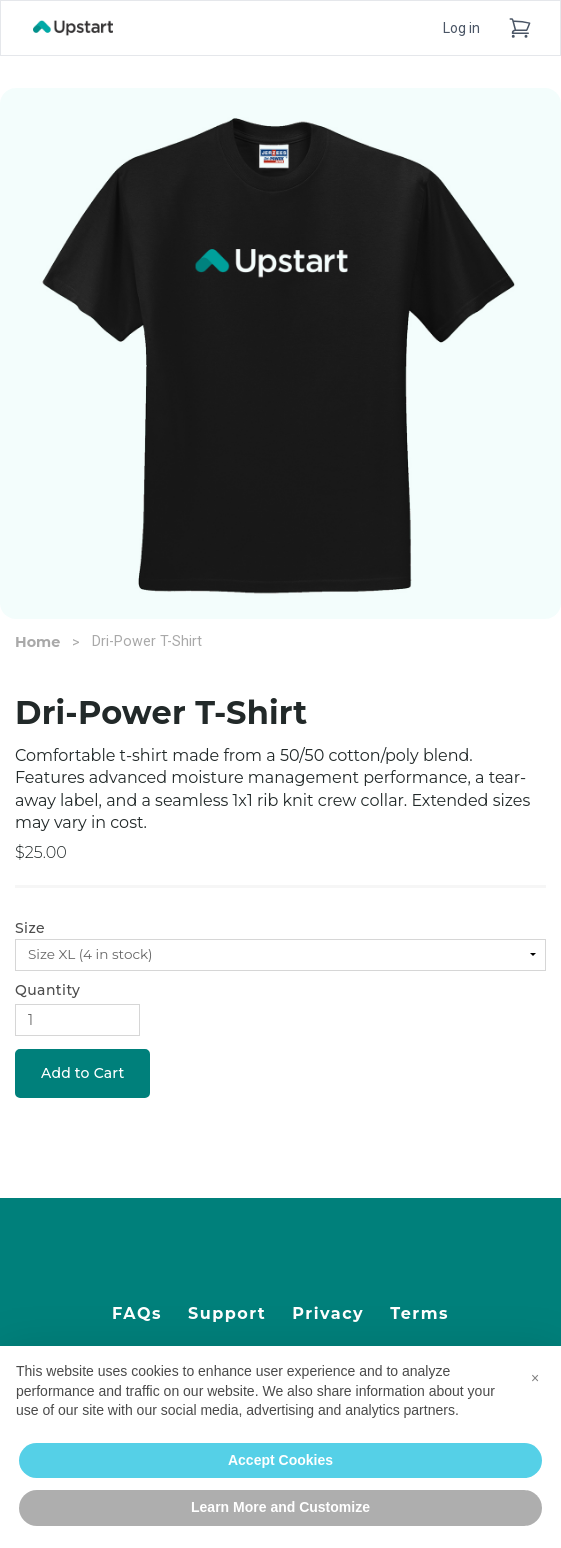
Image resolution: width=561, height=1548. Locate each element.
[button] (535, 1378)
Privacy (328, 1313)
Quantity (47, 990)
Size (30, 928)
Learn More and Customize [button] (280, 1507)
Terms (419, 1313)
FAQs (137, 1313)
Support (227, 1313)
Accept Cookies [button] (280, 1460)
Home (37, 642)
